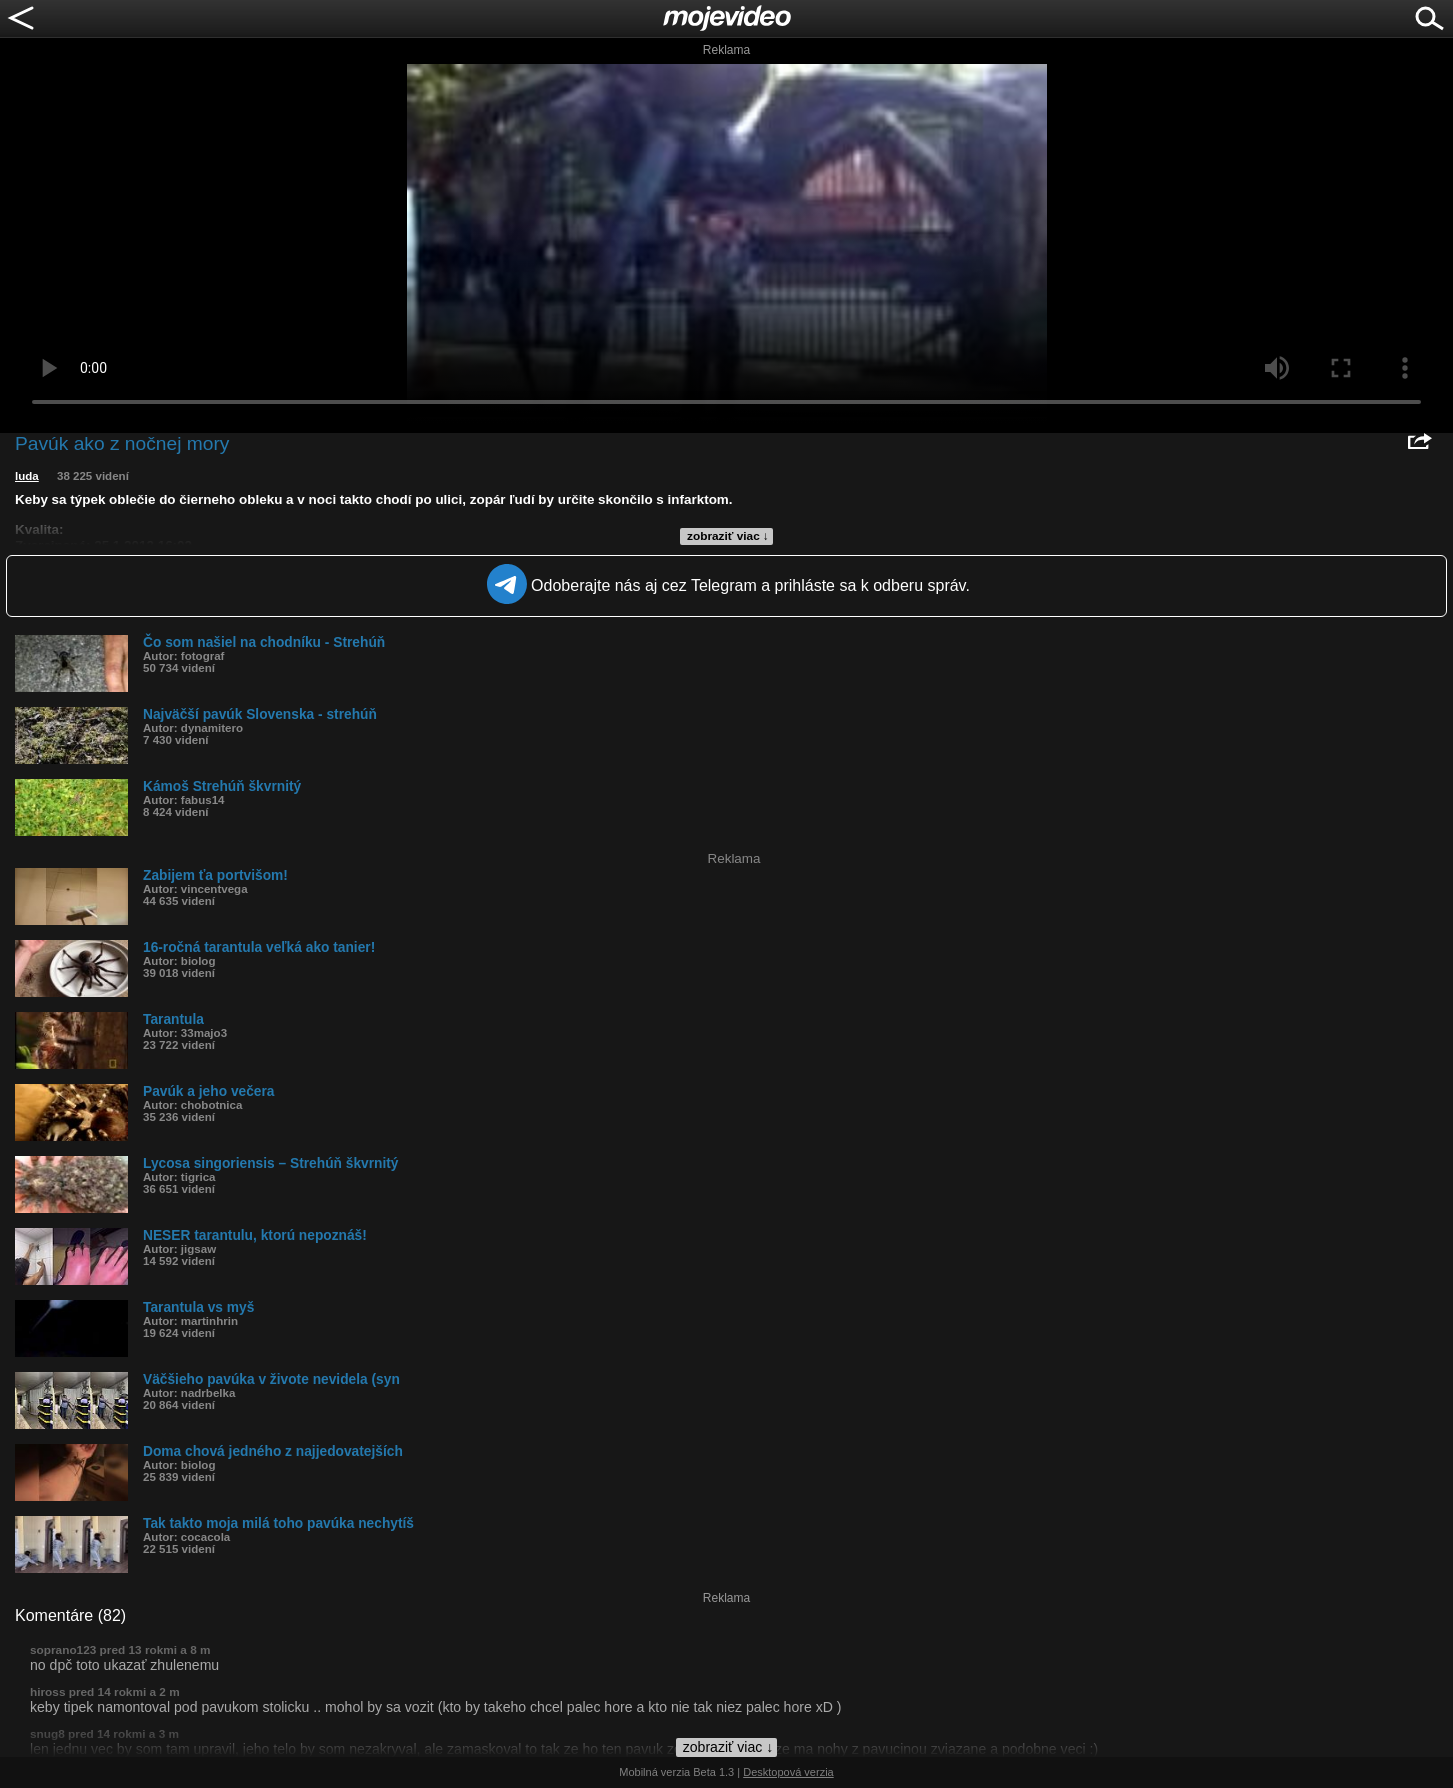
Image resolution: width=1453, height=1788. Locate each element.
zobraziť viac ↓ (728, 536)
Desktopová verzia (788, 1772)
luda (27, 476)
